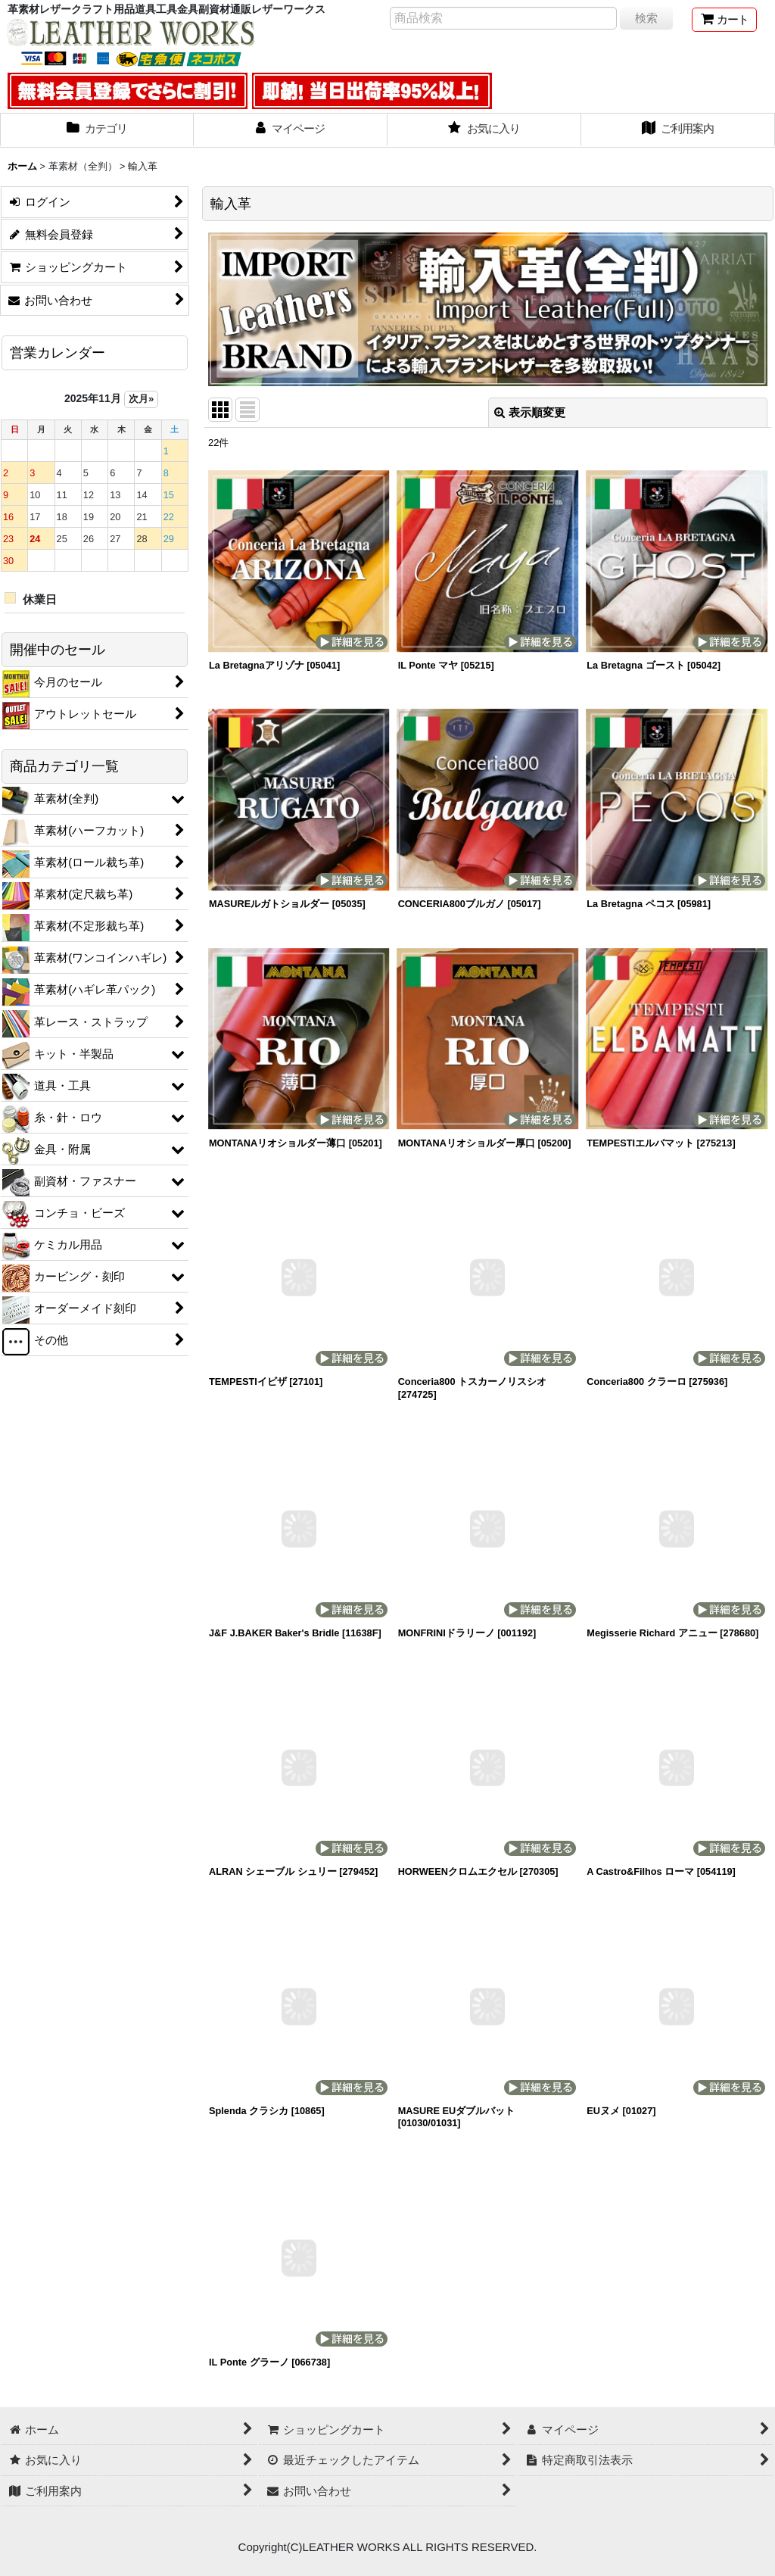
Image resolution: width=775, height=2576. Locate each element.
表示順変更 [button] (529, 412)
